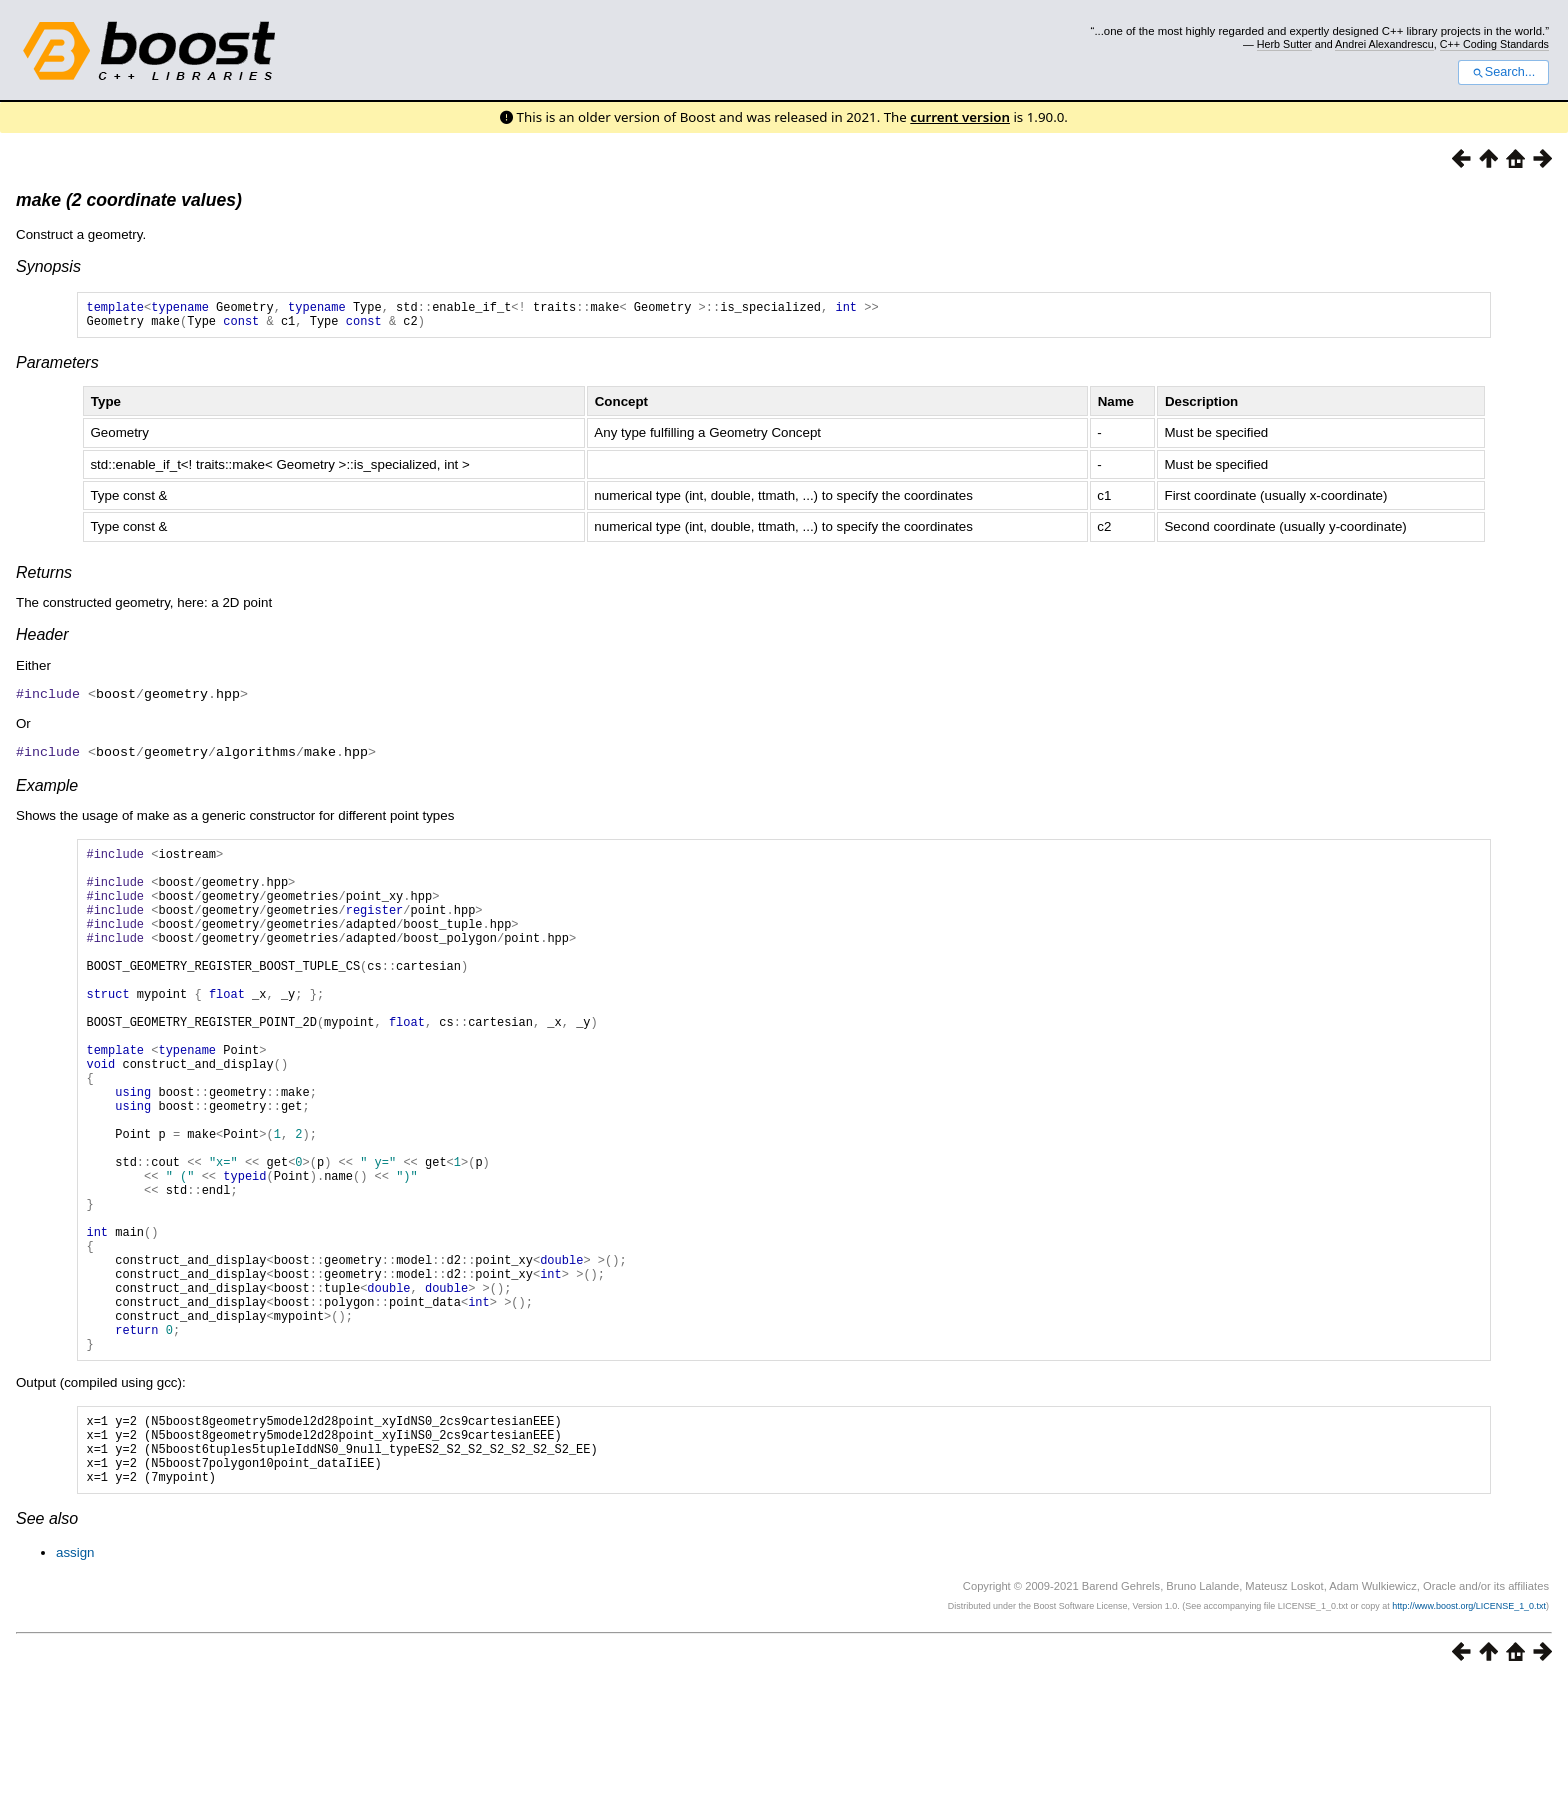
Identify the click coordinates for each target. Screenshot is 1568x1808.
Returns (44, 578)
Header (42, 640)
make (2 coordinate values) (129, 200)
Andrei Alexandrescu (1384, 44)
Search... (1503, 72)
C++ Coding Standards (1494, 44)
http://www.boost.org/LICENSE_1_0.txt (1469, 1733)
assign (75, 1679)
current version (960, 117)
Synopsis (48, 266)
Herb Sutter (1284, 44)
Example (47, 789)
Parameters (57, 368)
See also (47, 1645)
